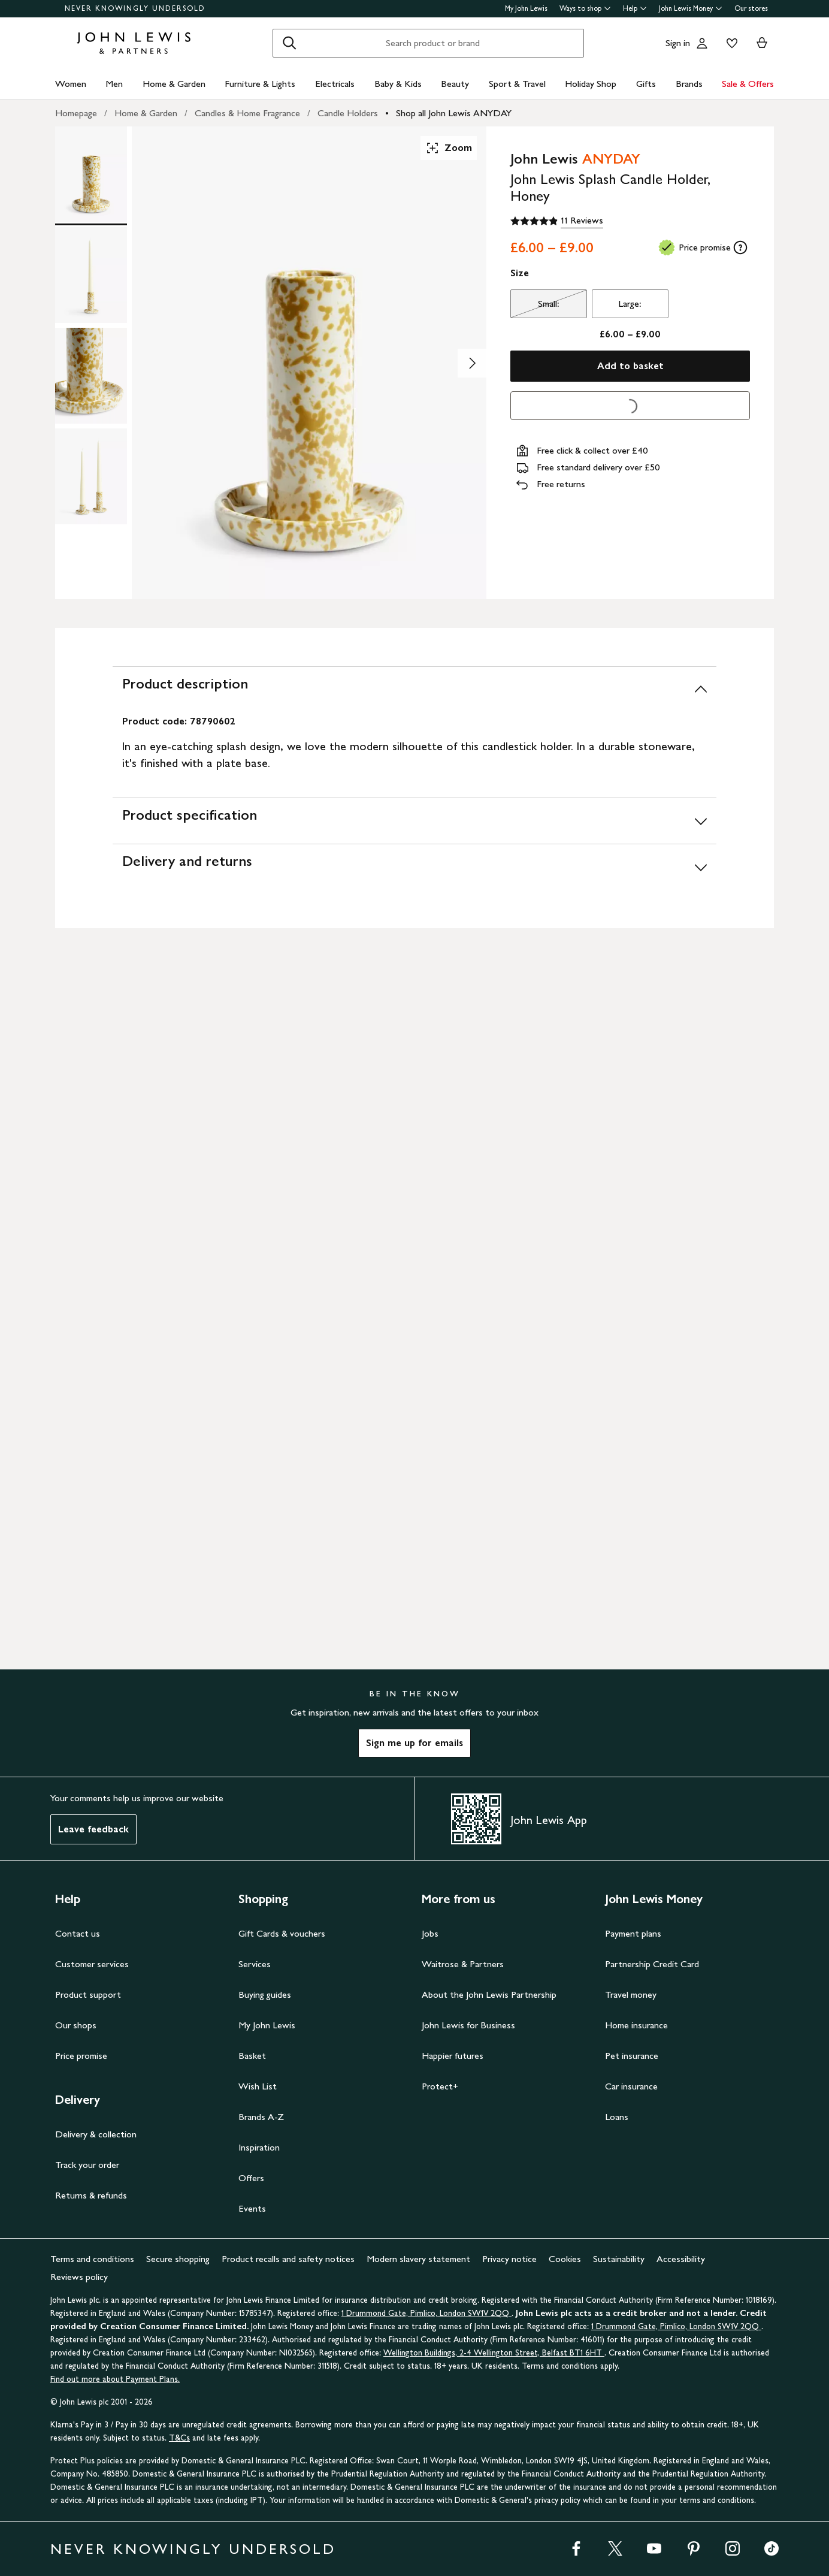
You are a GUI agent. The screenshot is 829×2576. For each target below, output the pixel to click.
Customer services (92, 1964)
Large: (630, 303)
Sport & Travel (517, 83)
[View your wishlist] (729, 43)
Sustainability (619, 2258)
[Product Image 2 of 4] (91, 275)
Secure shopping (178, 2258)
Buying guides (264, 1994)
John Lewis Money (690, 8)
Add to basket (630, 366)
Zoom (448, 148)
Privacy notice (509, 2258)
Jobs (430, 1933)
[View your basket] (762, 43)
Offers (251, 2178)
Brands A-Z (261, 2116)
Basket (252, 2055)
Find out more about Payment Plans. (115, 2379)
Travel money (630, 1994)
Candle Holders (347, 113)
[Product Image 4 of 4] (91, 476)
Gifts (646, 83)
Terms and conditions (92, 2258)
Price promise (81, 2055)
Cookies (565, 2258)
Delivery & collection (96, 2134)
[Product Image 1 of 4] (91, 174)
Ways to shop (585, 8)
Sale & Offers (748, 83)
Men (114, 83)
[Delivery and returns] (414, 867)
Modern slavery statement (418, 2258)
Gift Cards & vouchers (281, 1933)
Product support (88, 1994)
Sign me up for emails (414, 1742)
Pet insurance (631, 2055)
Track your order (87, 2164)
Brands (689, 83)
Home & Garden (174, 83)
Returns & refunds (91, 2195)
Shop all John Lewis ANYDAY (454, 113)
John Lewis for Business (468, 2025)
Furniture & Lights (260, 83)
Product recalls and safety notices (288, 2258)
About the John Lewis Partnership (489, 1994)
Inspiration (259, 2147)
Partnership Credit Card (652, 1964)
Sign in (677, 43)
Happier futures (452, 2055)
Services (254, 1964)
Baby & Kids (398, 83)
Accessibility (680, 2258)
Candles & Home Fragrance (247, 113)
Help (635, 8)
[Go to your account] (702, 43)
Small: (534, 307)
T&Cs (179, 2438)
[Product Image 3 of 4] (91, 376)
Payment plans (633, 1933)
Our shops (75, 2025)
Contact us (77, 1933)
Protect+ (440, 2086)
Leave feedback (93, 1829)
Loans (616, 2116)
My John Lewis (526, 8)
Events (252, 2208)
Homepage (76, 113)
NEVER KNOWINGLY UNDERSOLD (135, 8)
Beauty (455, 83)
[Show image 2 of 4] (472, 363)
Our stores (751, 8)
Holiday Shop (590, 83)
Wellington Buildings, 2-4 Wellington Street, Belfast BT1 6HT (493, 2353)
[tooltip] (740, 247)
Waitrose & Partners (463, 1964)
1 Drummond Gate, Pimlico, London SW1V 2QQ (426, 2313)
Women (70, 83)
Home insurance (636, 2025)
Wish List (257, 2086)
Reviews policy (79, 2276)
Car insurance (631, 2086)
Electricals (335, 83)
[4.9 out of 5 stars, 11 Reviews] (556, 221)
